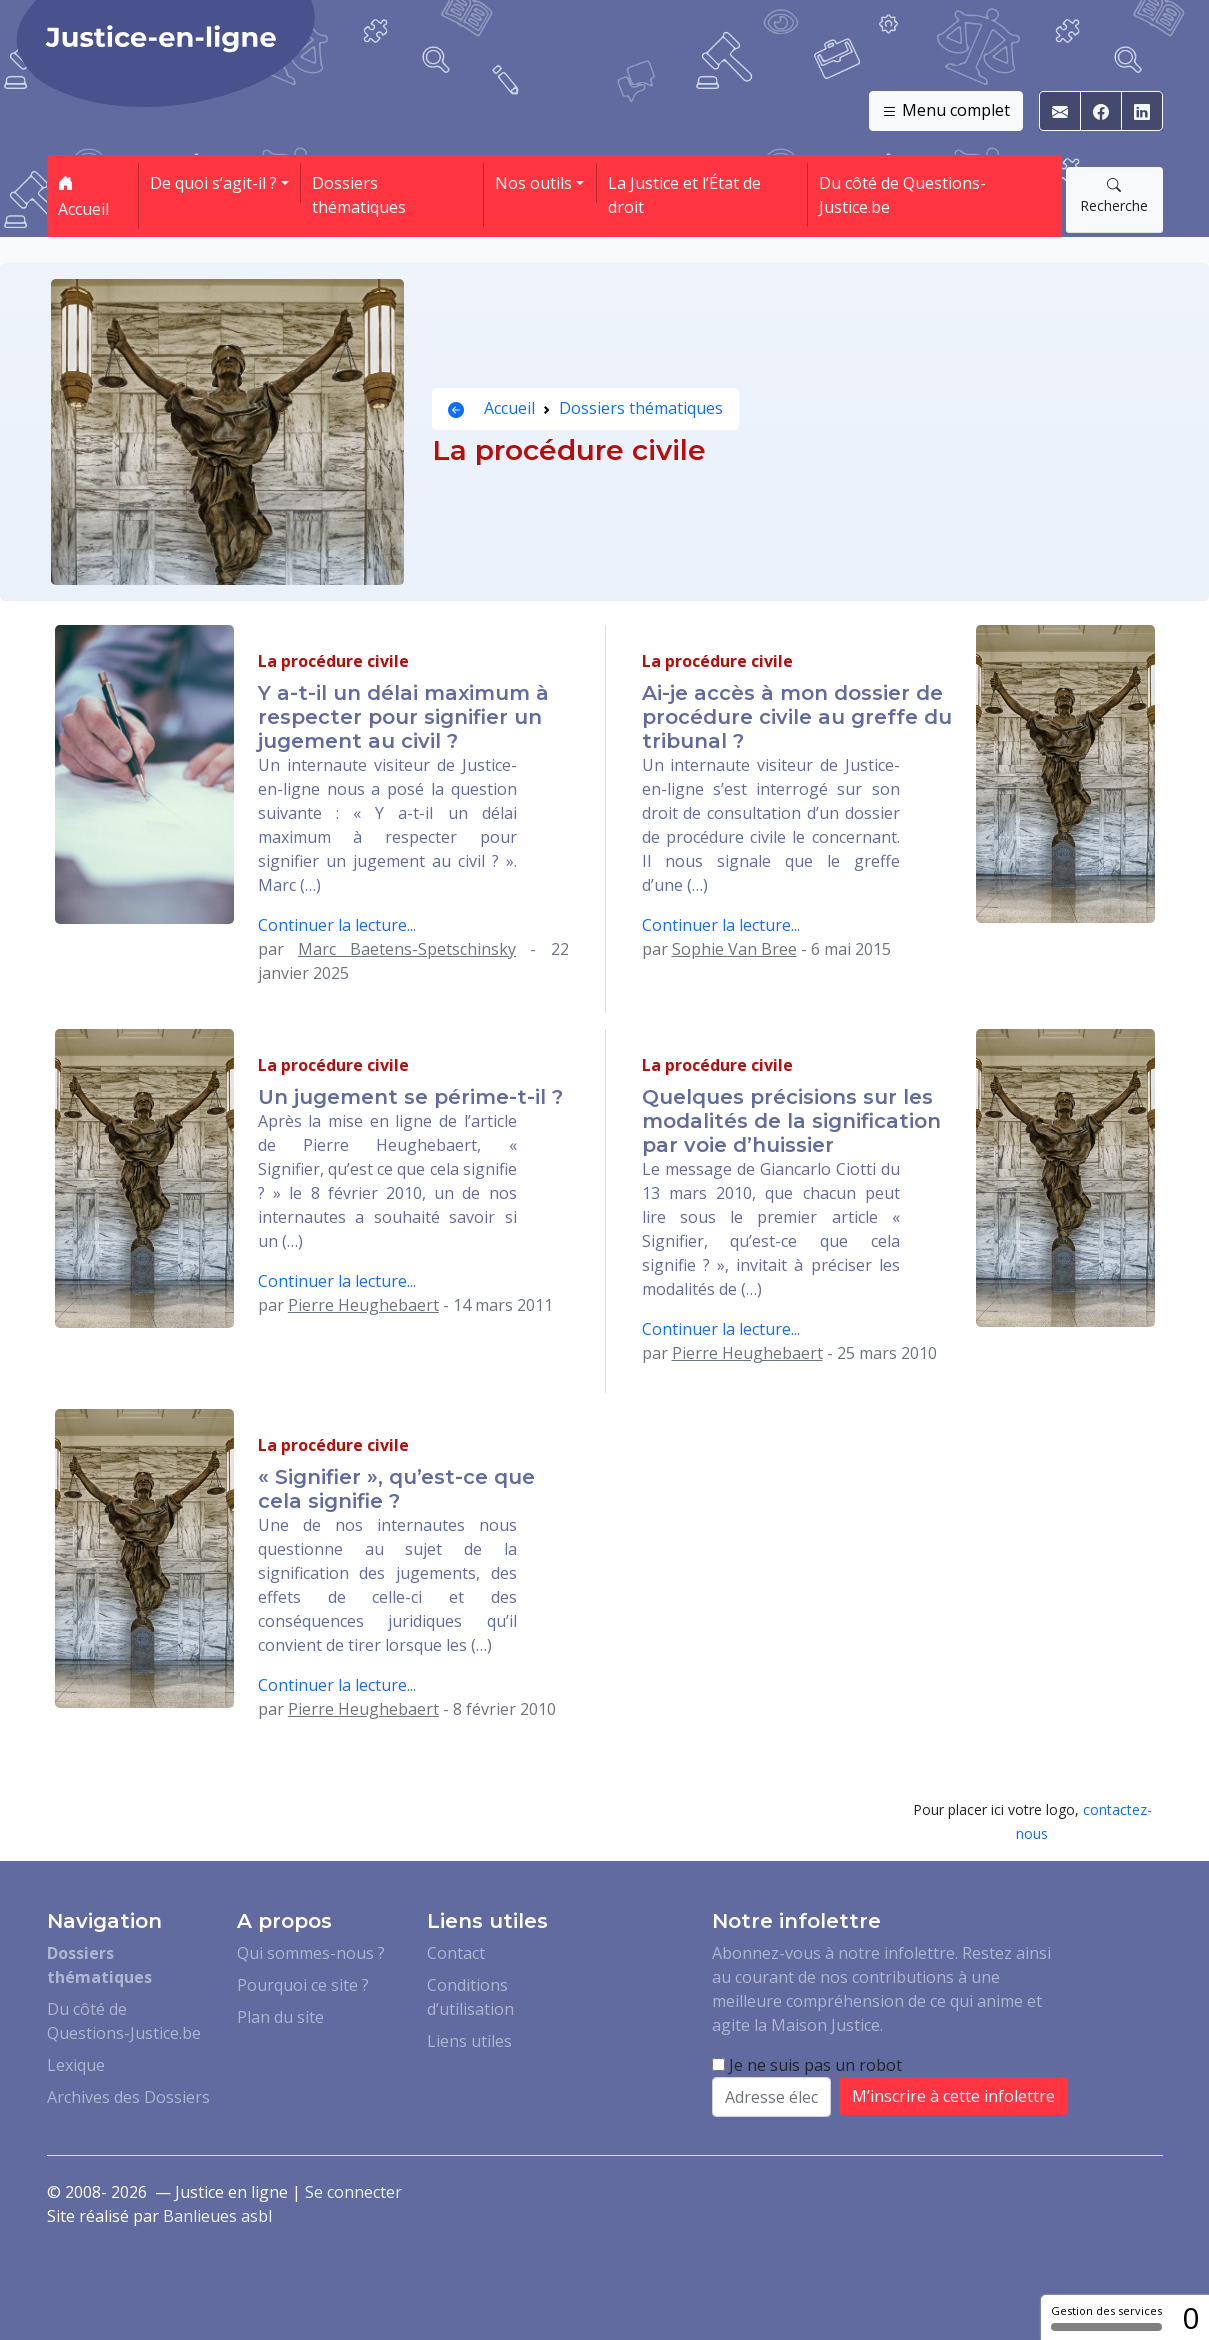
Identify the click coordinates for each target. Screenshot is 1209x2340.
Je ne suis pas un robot (807, 2065)
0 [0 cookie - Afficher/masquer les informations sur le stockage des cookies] (1190, 2317)
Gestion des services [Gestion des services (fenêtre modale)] (1106, 2317)
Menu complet (946, 111)
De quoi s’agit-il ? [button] (213, 183)
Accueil (83, 196)
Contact (456, 1953)
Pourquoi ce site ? (303, 1985)
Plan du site (280, 2017)
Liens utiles (469, 2041)
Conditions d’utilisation (470, 1997)
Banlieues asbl (217, 2216)
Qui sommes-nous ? (311, 1953)
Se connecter (353, 2192)
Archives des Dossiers (128, 2097)
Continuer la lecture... (337, 925)
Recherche (1114, 195)
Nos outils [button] (533, 183)
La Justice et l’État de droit (684, 195)
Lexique (76, 2065)
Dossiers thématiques (359, 195)
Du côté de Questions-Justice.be (902, 195)
